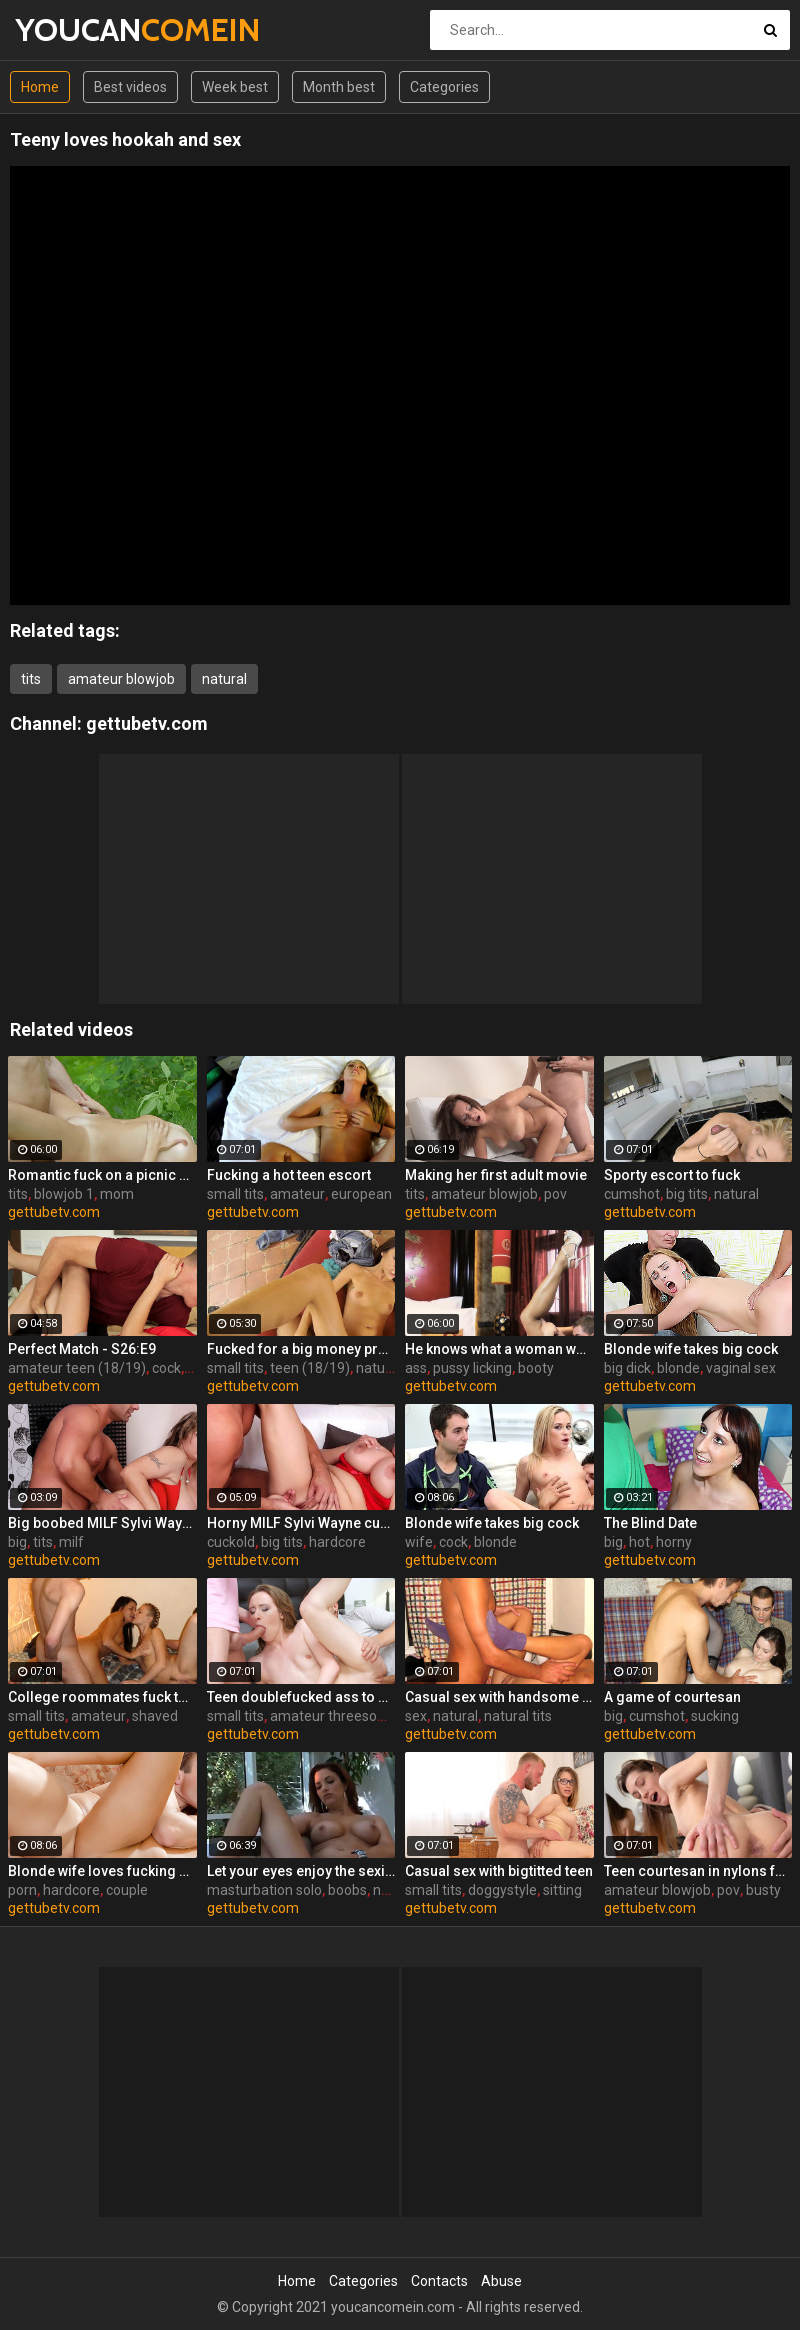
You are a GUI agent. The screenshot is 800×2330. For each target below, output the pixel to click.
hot (639, 1542)
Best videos (130, 87)
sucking (715, 1716)
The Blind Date (650, 1523)
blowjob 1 (64, 1194)
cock (166, 1368)
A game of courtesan (672, 1697)
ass (416, 1368)
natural (224, 679)
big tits (687, 1194)
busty (763, 1890)
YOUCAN (67, 29)
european (361, 1194)
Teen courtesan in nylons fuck (698, 1871)
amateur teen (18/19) (77, 1368)
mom (117, 1194)
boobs (347, 1890)
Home (40, 87)
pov (555, 1194)
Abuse (501, 2281)
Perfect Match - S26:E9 (82, 1349)
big (17, 1542)
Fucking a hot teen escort (289, 1175)
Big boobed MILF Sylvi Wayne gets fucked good (102, 1523)
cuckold (231, 1542)
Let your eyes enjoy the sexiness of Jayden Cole (301, 1871)
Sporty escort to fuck (672, 1175)
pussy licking (472, 1368)
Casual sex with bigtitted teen (499, 1871)
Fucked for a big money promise (301, 1349)
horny (674, 1542)
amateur (297, 1194)
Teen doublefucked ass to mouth (301, 1697)
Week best (235, 87)
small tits (235, 1194)
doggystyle (502, 1890)
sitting (562, 1890)
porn (22, 1890)
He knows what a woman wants (499, 1349)
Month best (339, 87)
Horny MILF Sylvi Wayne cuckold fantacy (301, 1523)
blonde (678, 1368)
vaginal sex (741, 1368)
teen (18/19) (310, 1368)
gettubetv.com (147, 723)
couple (127, 1890)
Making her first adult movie (496, 1175)
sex (416, 1716)
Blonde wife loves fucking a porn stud (102, 1871)
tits (31, 679)
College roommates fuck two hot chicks (102, 1697)
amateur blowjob (121, 679)
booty (536, 1368)
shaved (155, 1716)
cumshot (632, 1194)
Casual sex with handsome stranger (499, 1697)
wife (419, 1542)
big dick (627, 1368)
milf (71, 1542)
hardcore (337, 1542)
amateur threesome (334, 1716)
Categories (444, 87)
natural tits (518, 1716)
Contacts (439, 2281)
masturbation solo (264, 1890)
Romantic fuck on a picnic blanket (102, 1175)
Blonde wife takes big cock (691, 1349)
